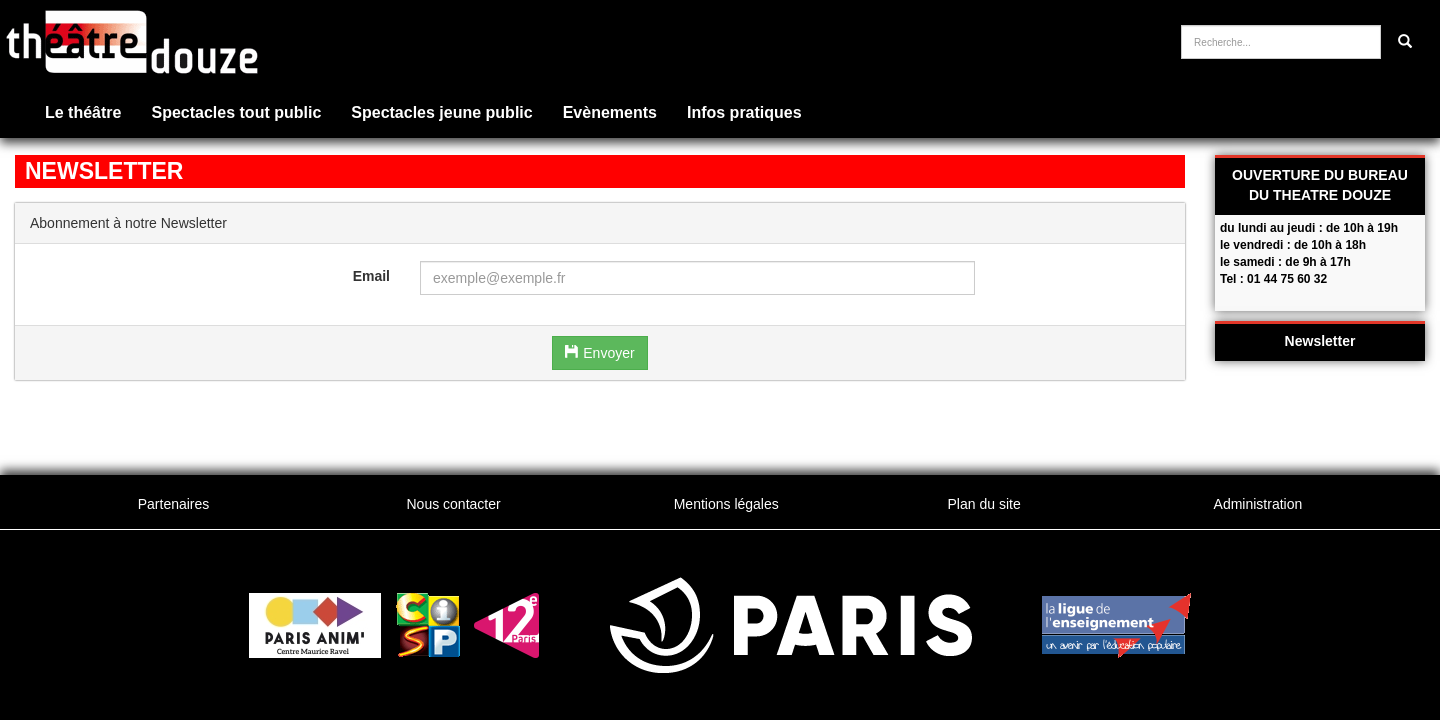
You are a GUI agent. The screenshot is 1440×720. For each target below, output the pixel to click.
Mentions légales (726, 504)
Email (371, 276)
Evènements (610, 112)
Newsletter (1320, 341)
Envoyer (599, 353)
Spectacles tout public (236, 112)
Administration (1258, 504)
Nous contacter (453, 504)
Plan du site (984, 504)
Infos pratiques (744, 112)
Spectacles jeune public (441, 112)
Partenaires (174, 504)
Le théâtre (83, 112)
